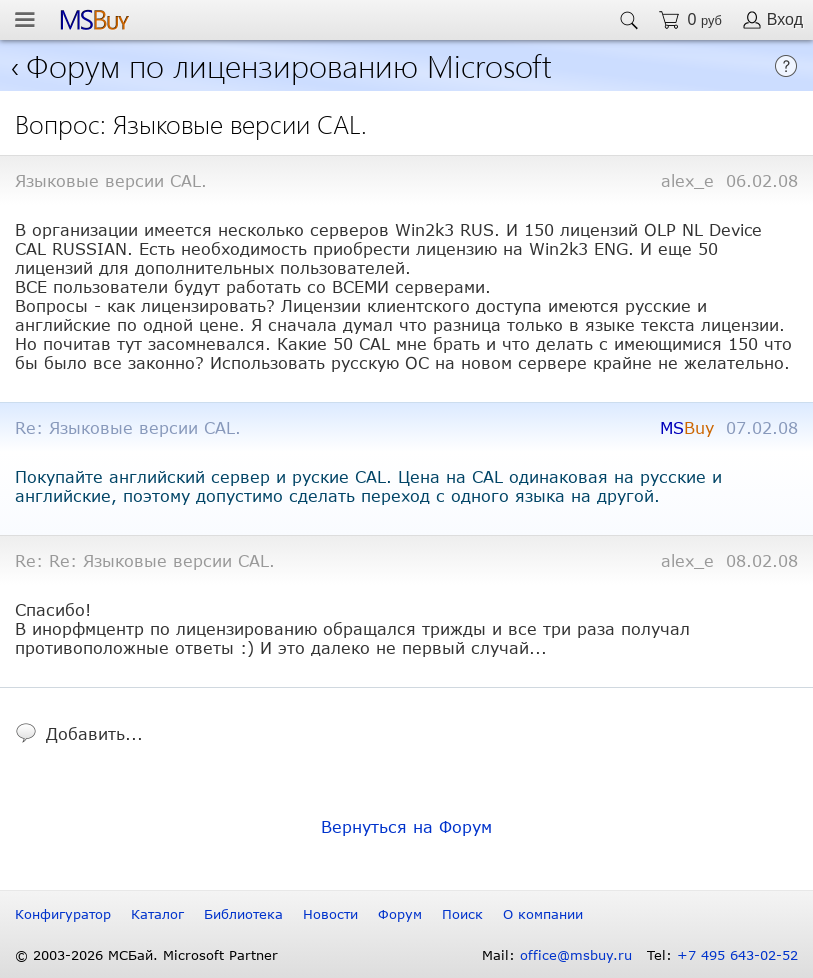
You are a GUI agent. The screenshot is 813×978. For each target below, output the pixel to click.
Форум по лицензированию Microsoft (289, 64)
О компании (543, 914)
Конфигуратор (63, 914)
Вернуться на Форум (406, 826)
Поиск (462, 914)
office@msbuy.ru (576, 955)
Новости (330, 914)
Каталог (157, 914)
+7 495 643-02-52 (737, 955)
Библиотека (243, 914)
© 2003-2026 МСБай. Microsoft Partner (146, 955)
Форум (400, 914)
